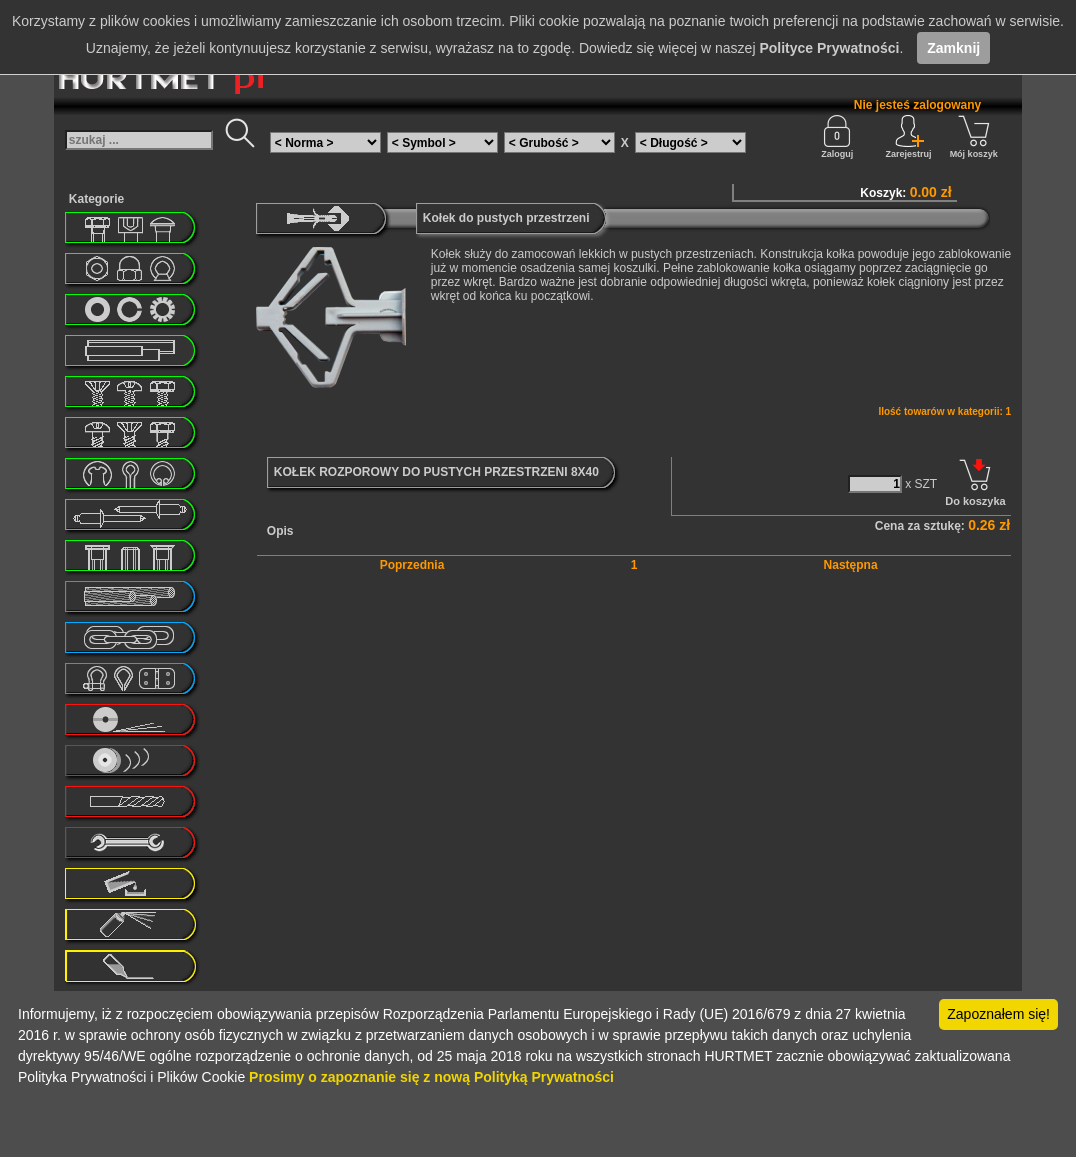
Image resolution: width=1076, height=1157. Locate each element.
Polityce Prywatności (829, 48)
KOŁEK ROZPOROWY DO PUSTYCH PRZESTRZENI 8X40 (436, 472)
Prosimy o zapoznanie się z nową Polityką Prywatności (431, 1077)
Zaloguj (837, 137)
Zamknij (953, 48)
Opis (280, 531)
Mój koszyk (974, 137)
